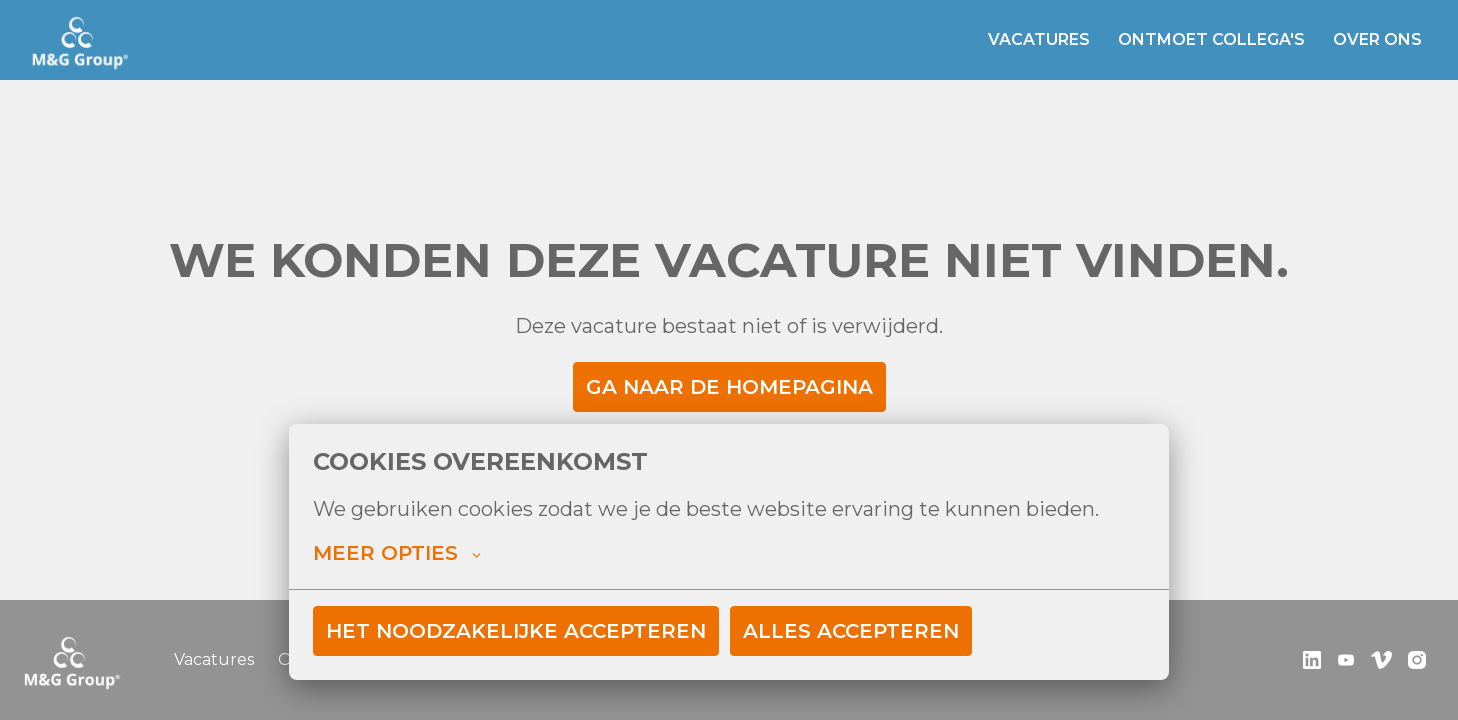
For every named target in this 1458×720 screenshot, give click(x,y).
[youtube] (1346, 660)
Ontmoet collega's (1211, 39)
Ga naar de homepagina (729, 387)
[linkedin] (1312, 660)
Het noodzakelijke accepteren (516, 631)
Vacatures (1039, 39)
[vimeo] (1381, 660)
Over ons (1377, 39)
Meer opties (397, 553)
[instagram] (1417, 660)
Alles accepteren (851, 631)
